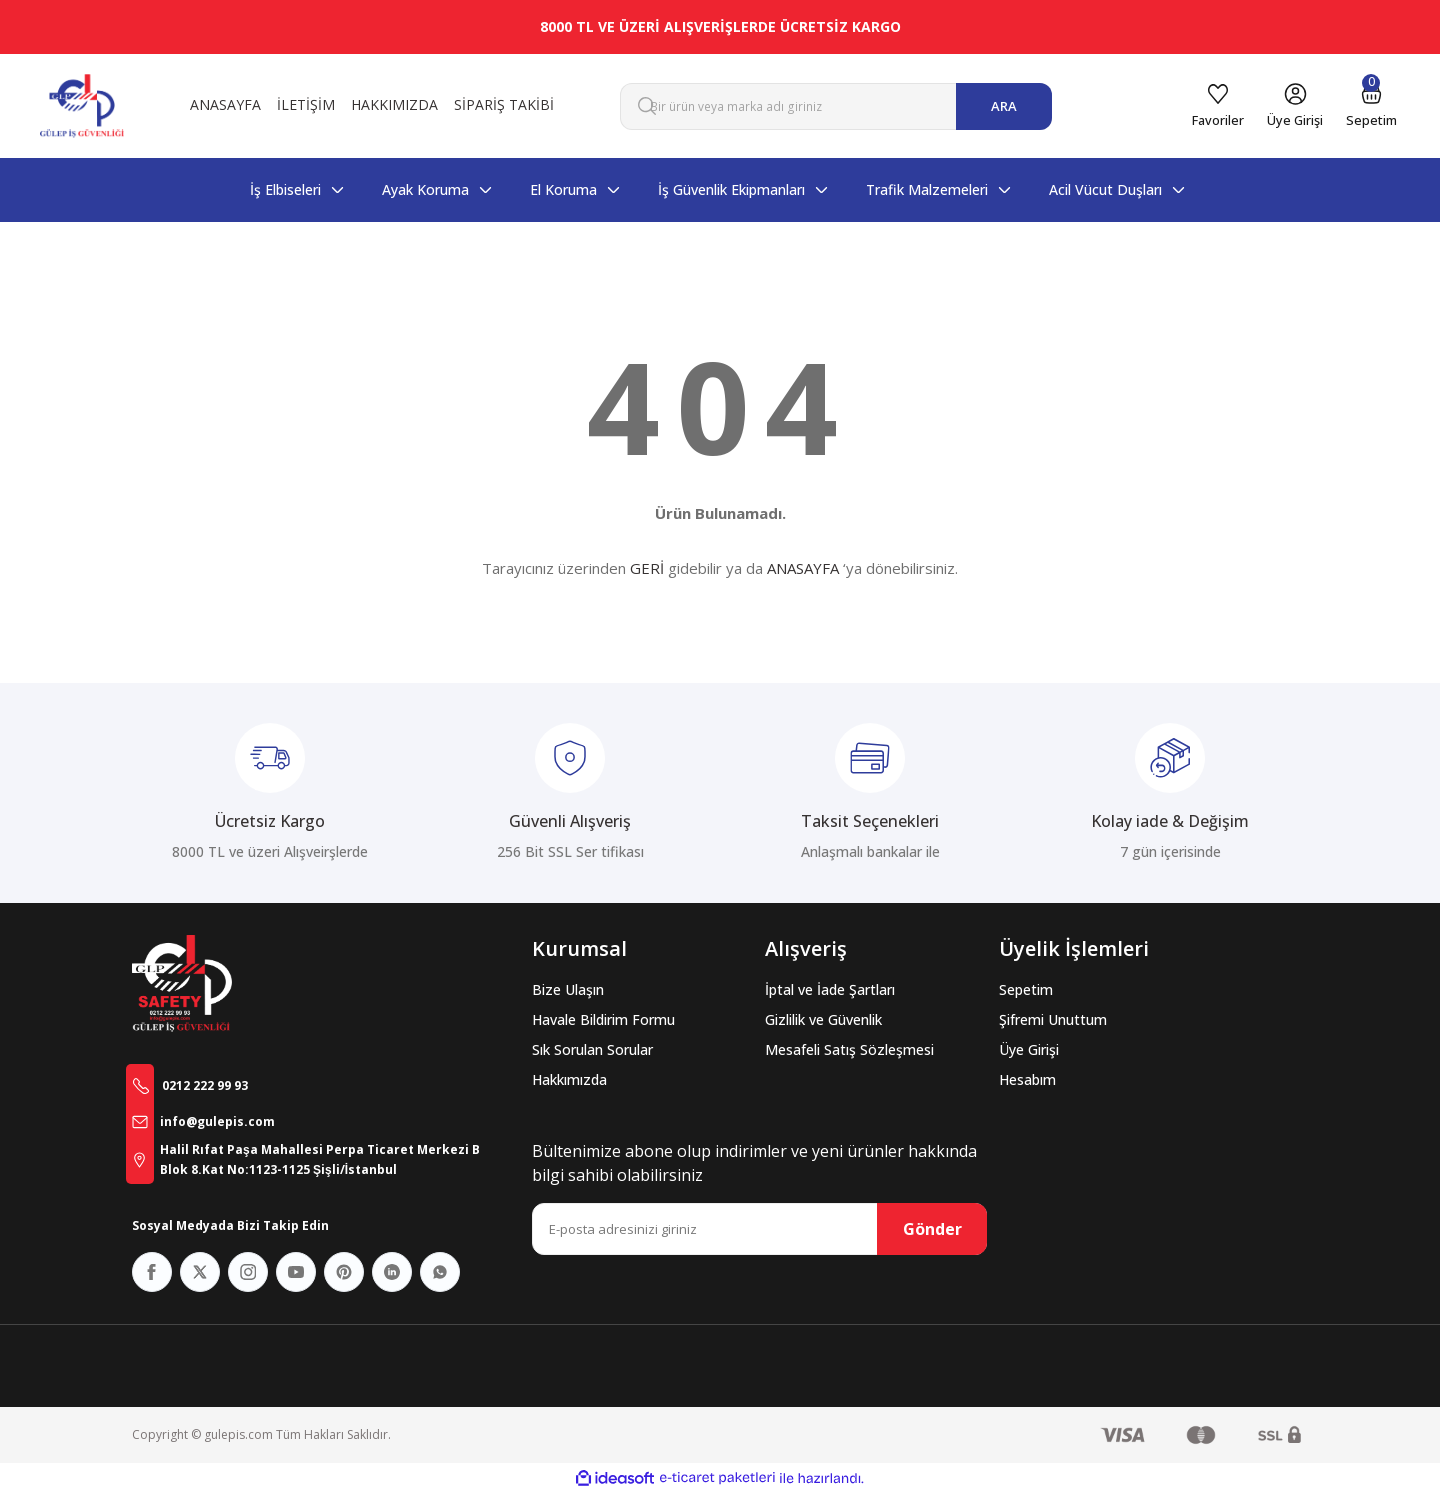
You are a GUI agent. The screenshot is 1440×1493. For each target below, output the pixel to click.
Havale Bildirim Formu (603, 1019)
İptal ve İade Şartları (830, 989)
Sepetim (1026, 989)
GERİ (647, 568)
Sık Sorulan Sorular (592, 1049)
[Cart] (1365, 106)
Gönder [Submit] (932, 1229)
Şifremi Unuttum (1053, 1019)
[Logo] (82, 106)
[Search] (836, 106)
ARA (1004, 106)
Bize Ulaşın (568, 989)
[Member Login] (1276, 106)
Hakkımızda (569, 1079)
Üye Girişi (1029, 1049)
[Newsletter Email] (759, 1229)
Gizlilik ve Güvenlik (823, 1019)
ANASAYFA (803, 568)
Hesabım (1027, 1079)
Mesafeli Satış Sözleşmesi (849, 1049)
